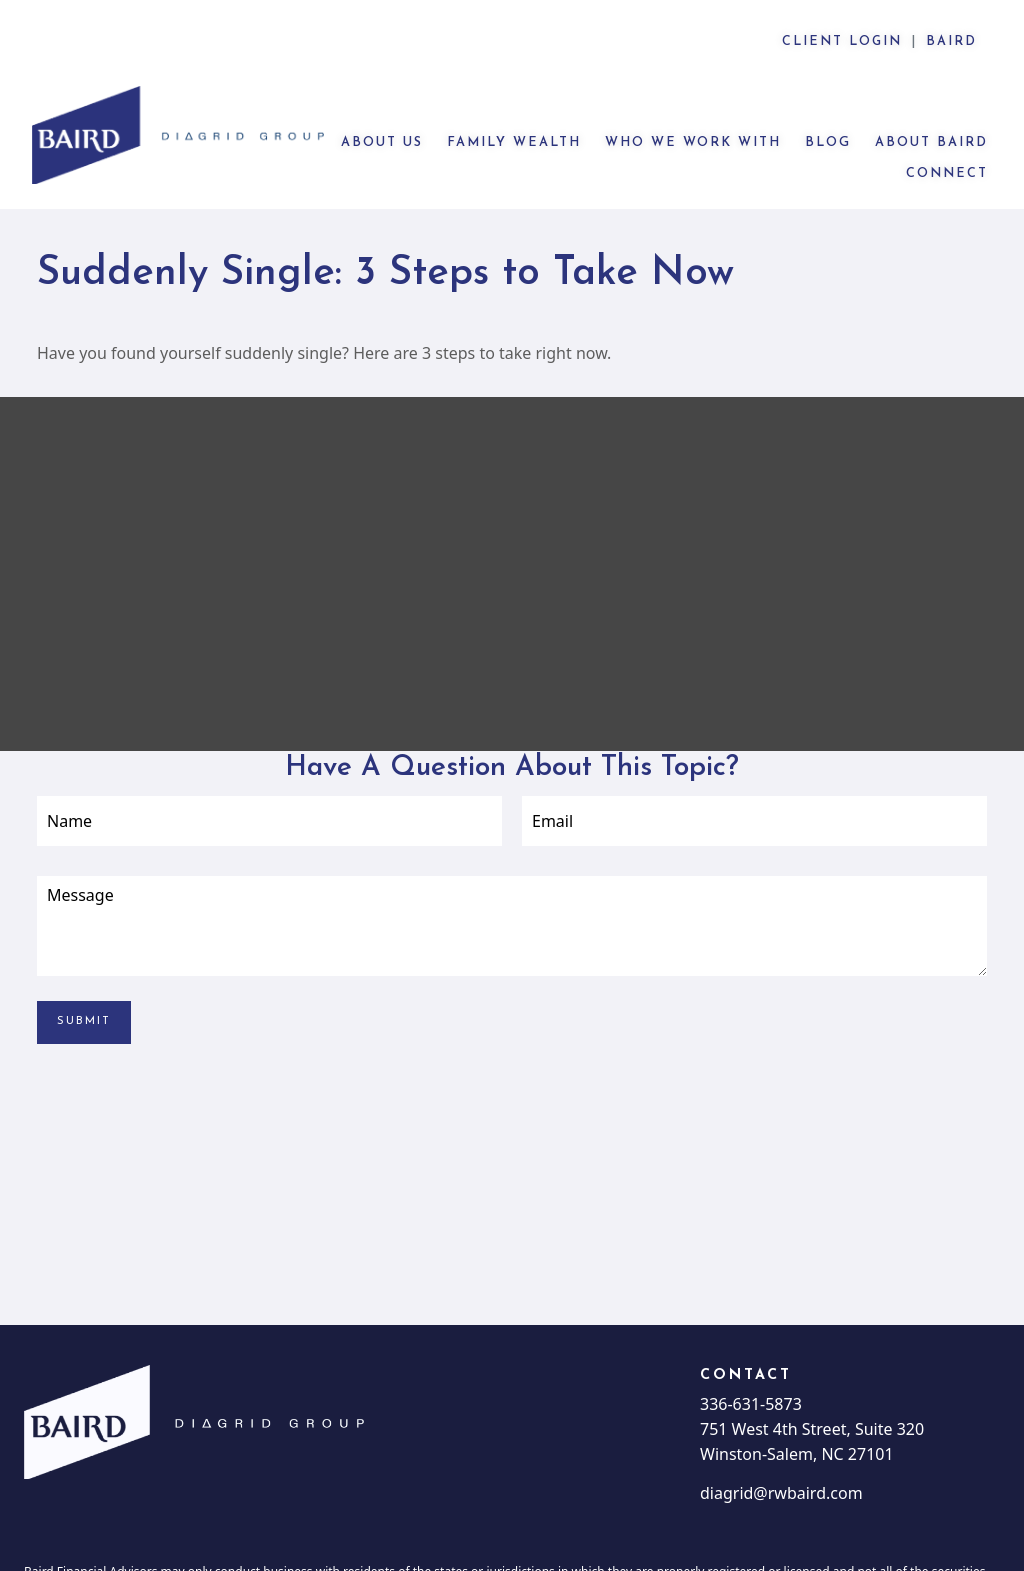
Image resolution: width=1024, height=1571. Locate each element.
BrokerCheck (880, 1553)
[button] (382, 81)
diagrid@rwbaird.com (781, 1433)
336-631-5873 (751, 1344)
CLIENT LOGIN (842, 42)
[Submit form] (84, 962)
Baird (951, 42)
